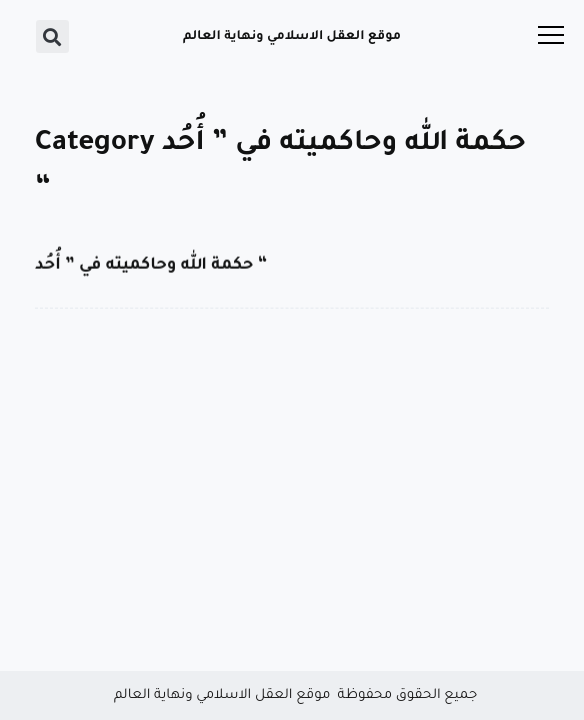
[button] (52, 36)
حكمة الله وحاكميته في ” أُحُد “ (151, 266)
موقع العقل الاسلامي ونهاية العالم (292, 37)
